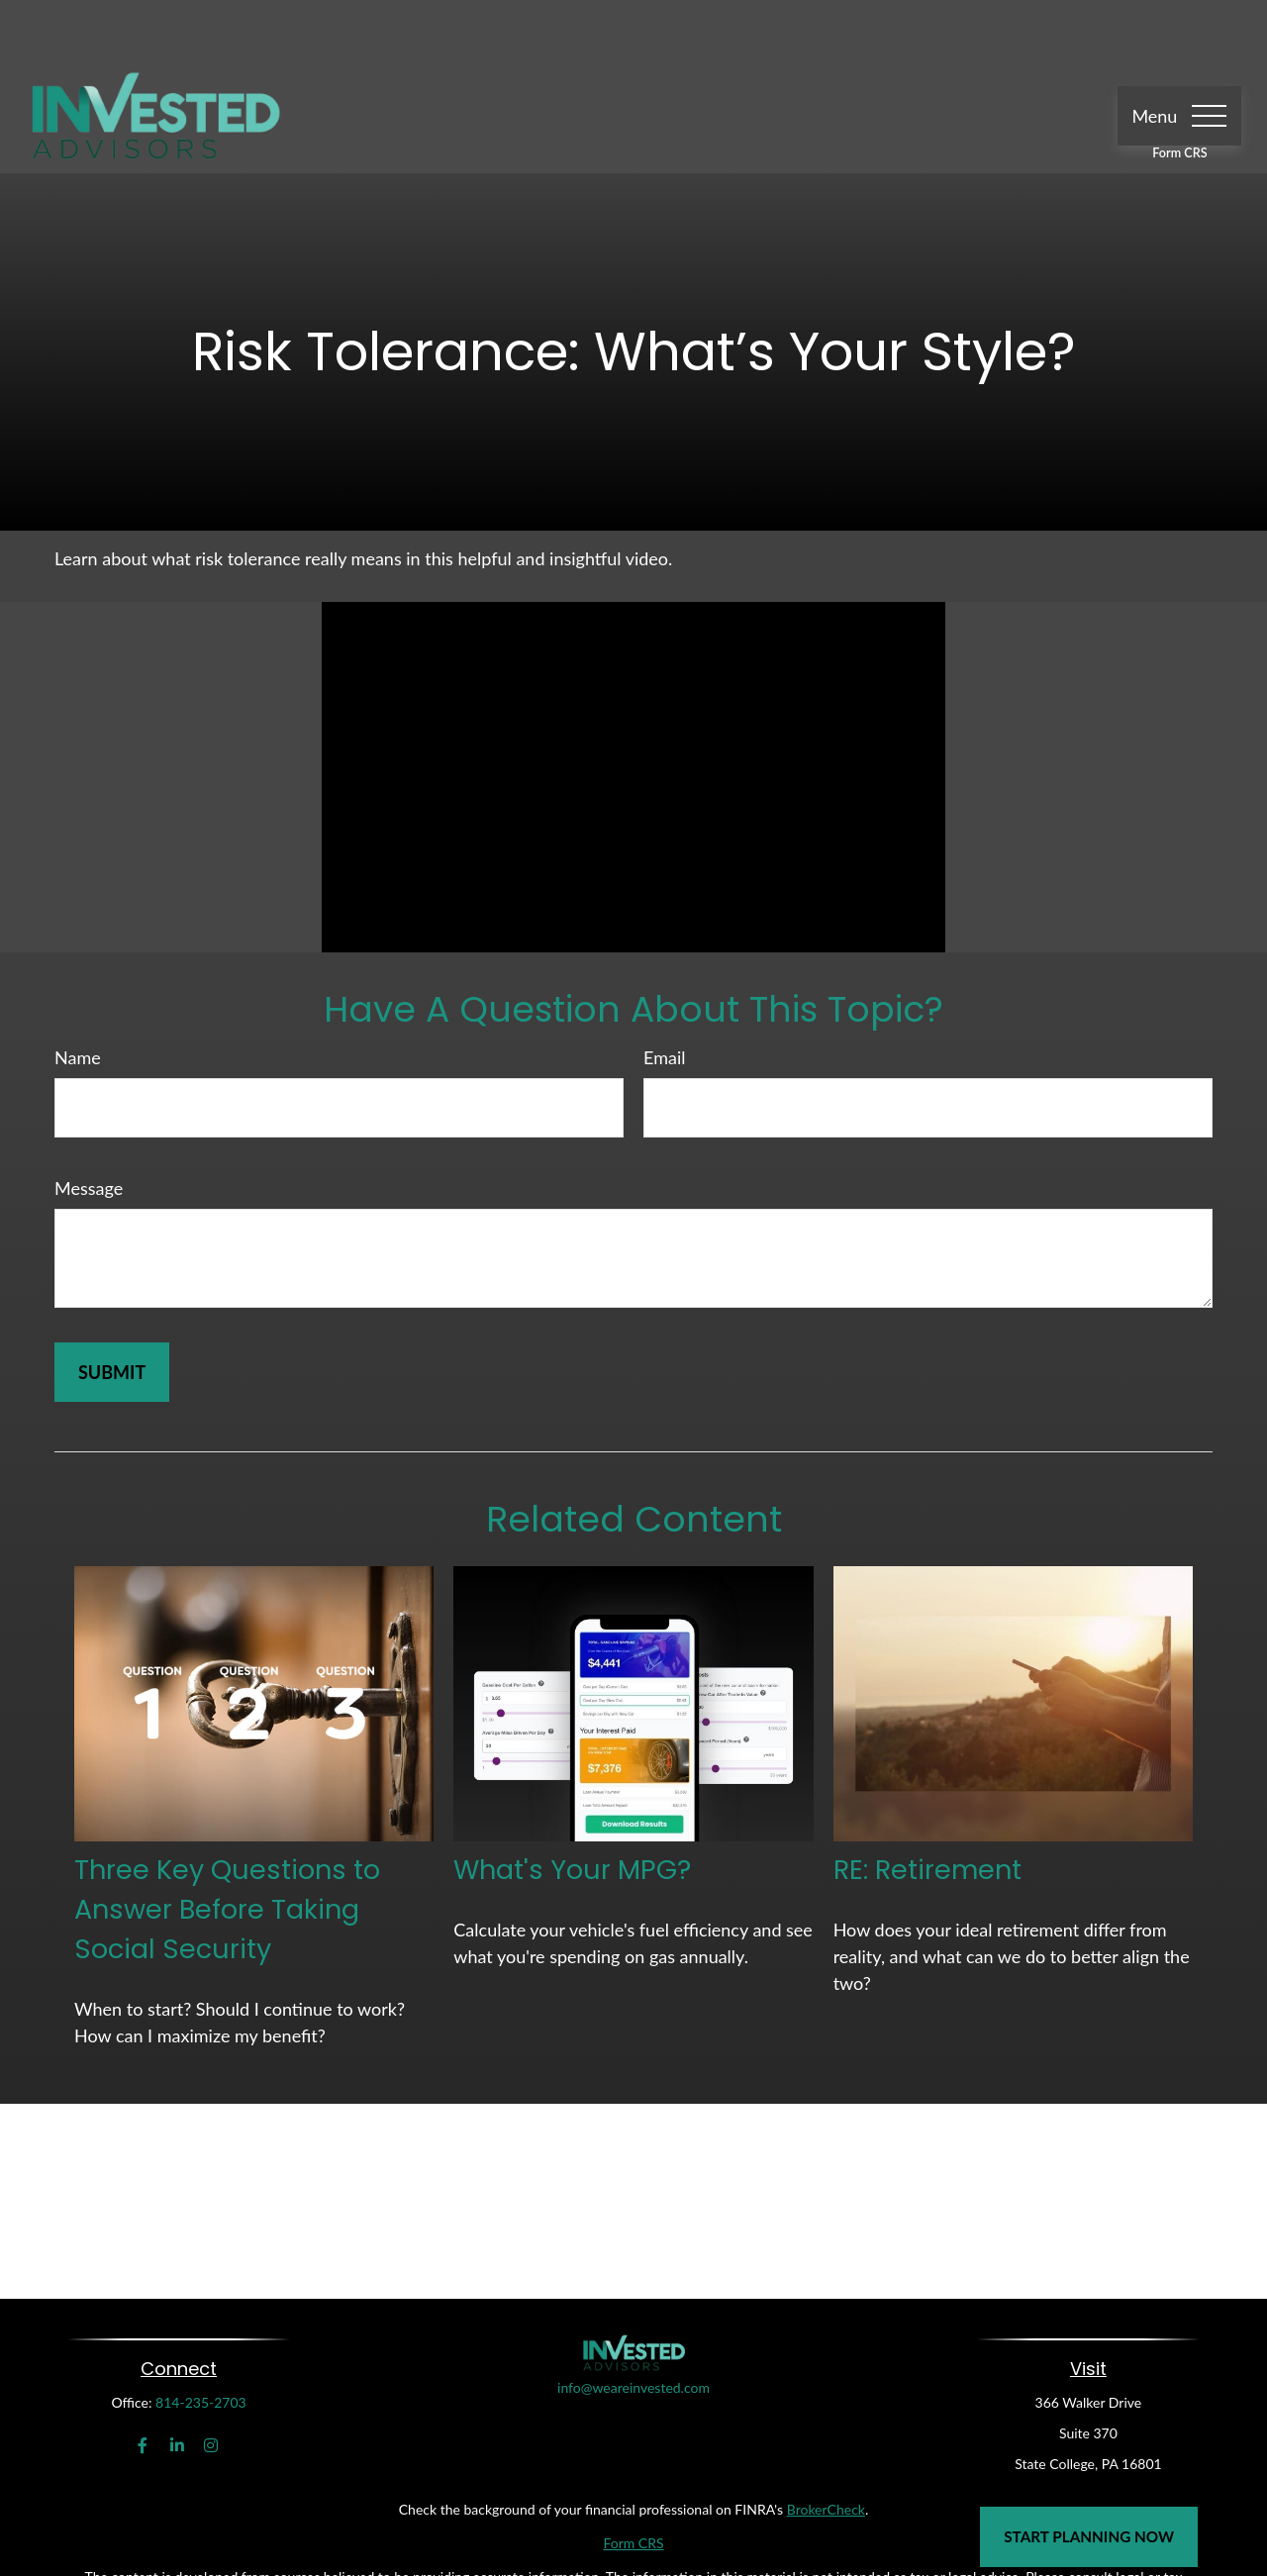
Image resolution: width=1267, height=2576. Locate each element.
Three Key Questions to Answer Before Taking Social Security (227, 1851)
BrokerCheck (826, 2450)
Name (77, 999)
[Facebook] (143, 2387)
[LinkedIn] (176, 2387)
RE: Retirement (927, 1811)
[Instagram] (211, 2387)
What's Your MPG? (572, 1811)
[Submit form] (111, 1313)
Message (88, 1129)
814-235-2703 (200, 2343)
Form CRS (1179, 94)
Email (664, 999)
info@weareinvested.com (633, 2376)
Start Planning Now (1089, 2536)
